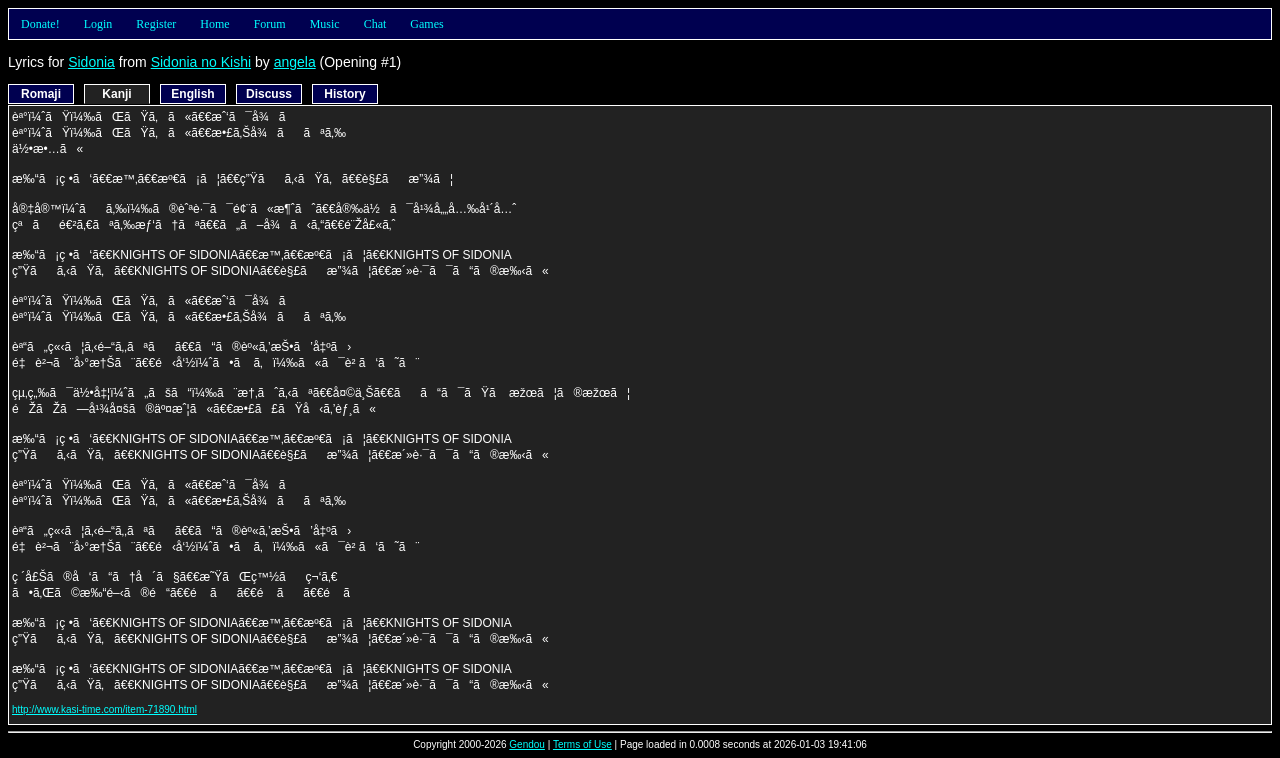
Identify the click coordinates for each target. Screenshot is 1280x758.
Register (156, 24)
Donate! (40, 24)
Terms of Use (582, 744)
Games (426, 24)
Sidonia (91, 62)
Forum (270, 24)
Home (214, 24)
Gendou (527, 744)
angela (295, 62)
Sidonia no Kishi (201, 62)
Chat (375, 24)
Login (98, 24)
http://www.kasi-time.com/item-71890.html (104, 709)
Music (325, 24)
